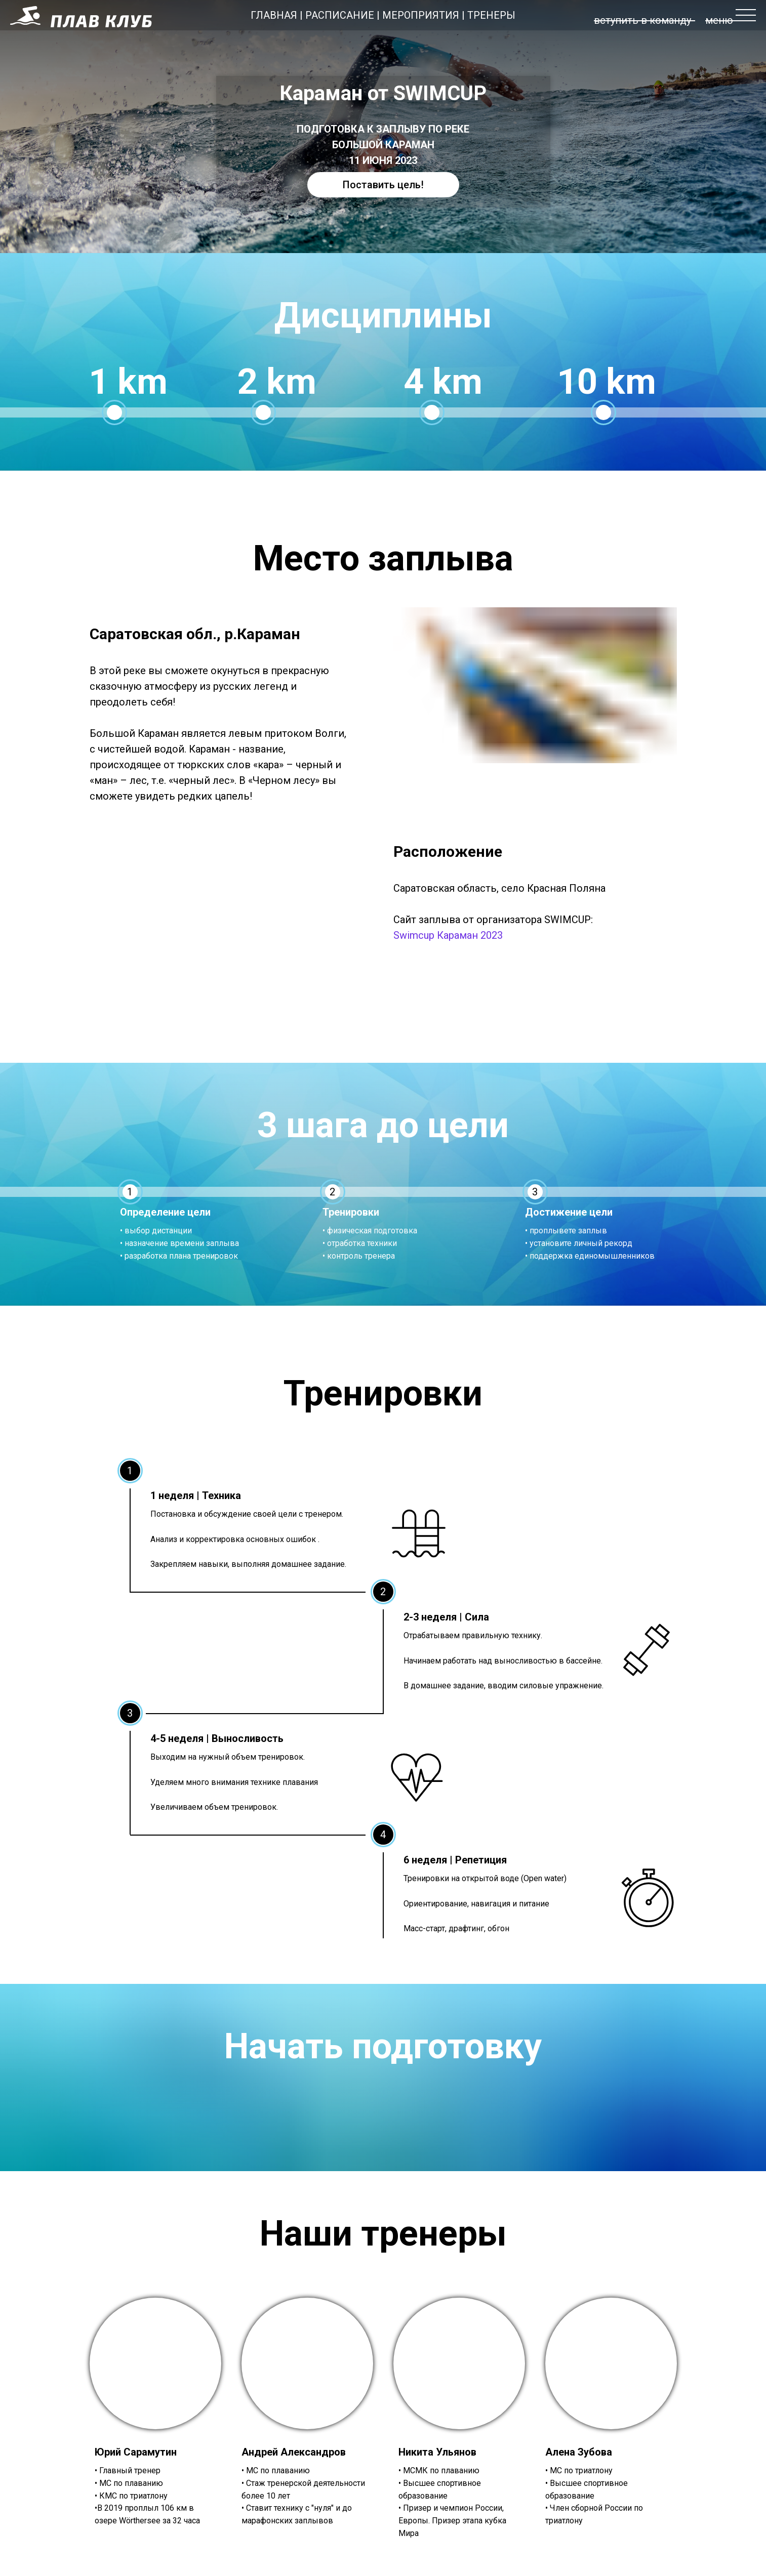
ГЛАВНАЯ (274, 15)
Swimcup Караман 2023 (448, 935)
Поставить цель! (383, 185)
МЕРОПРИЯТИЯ (420, 15)
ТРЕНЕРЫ (491, 15)
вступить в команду (642, 20)
